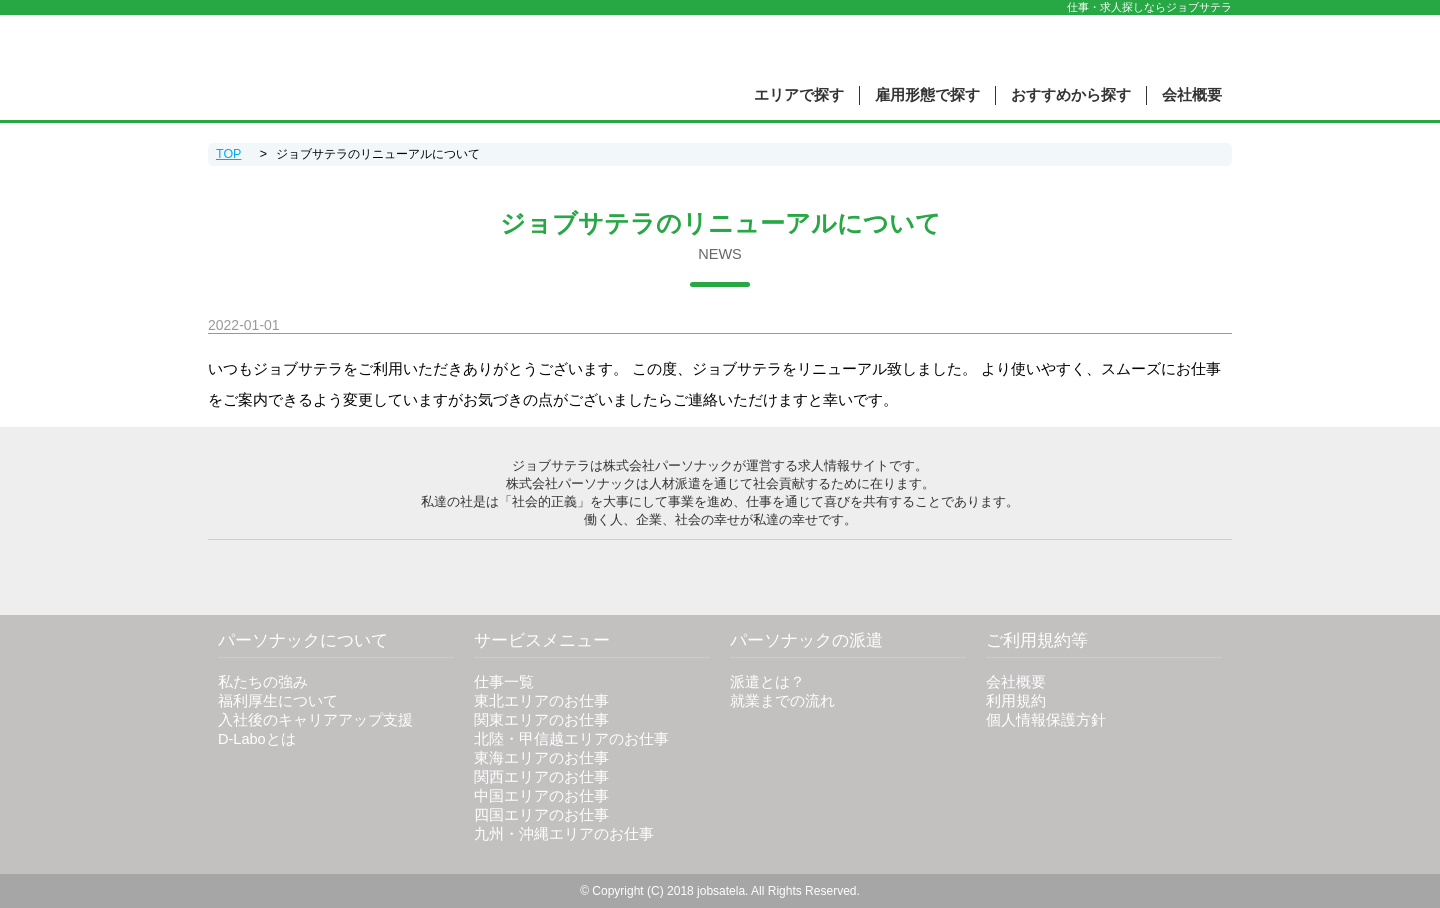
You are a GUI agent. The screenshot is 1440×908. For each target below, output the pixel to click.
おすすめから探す (1071, 95)
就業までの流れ (782, 701)
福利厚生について (278, 701)
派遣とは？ (767, 682)
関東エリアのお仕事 (541, 720)
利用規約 (1016, 701)
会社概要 (1192, 95)
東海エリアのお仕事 (541, 758)
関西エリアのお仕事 (541, 777)
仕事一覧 (504, 682)
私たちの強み (263, 682)
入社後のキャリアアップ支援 (315, 720)
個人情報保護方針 (1046, 720)
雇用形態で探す (927, 95)
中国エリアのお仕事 (541, 796)
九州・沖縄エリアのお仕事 (564, 834)
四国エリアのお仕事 (541, 815)
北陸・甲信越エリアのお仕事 (571, 739)
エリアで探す (799, 95)
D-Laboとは (257, 739)
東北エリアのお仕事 (541, 701)
